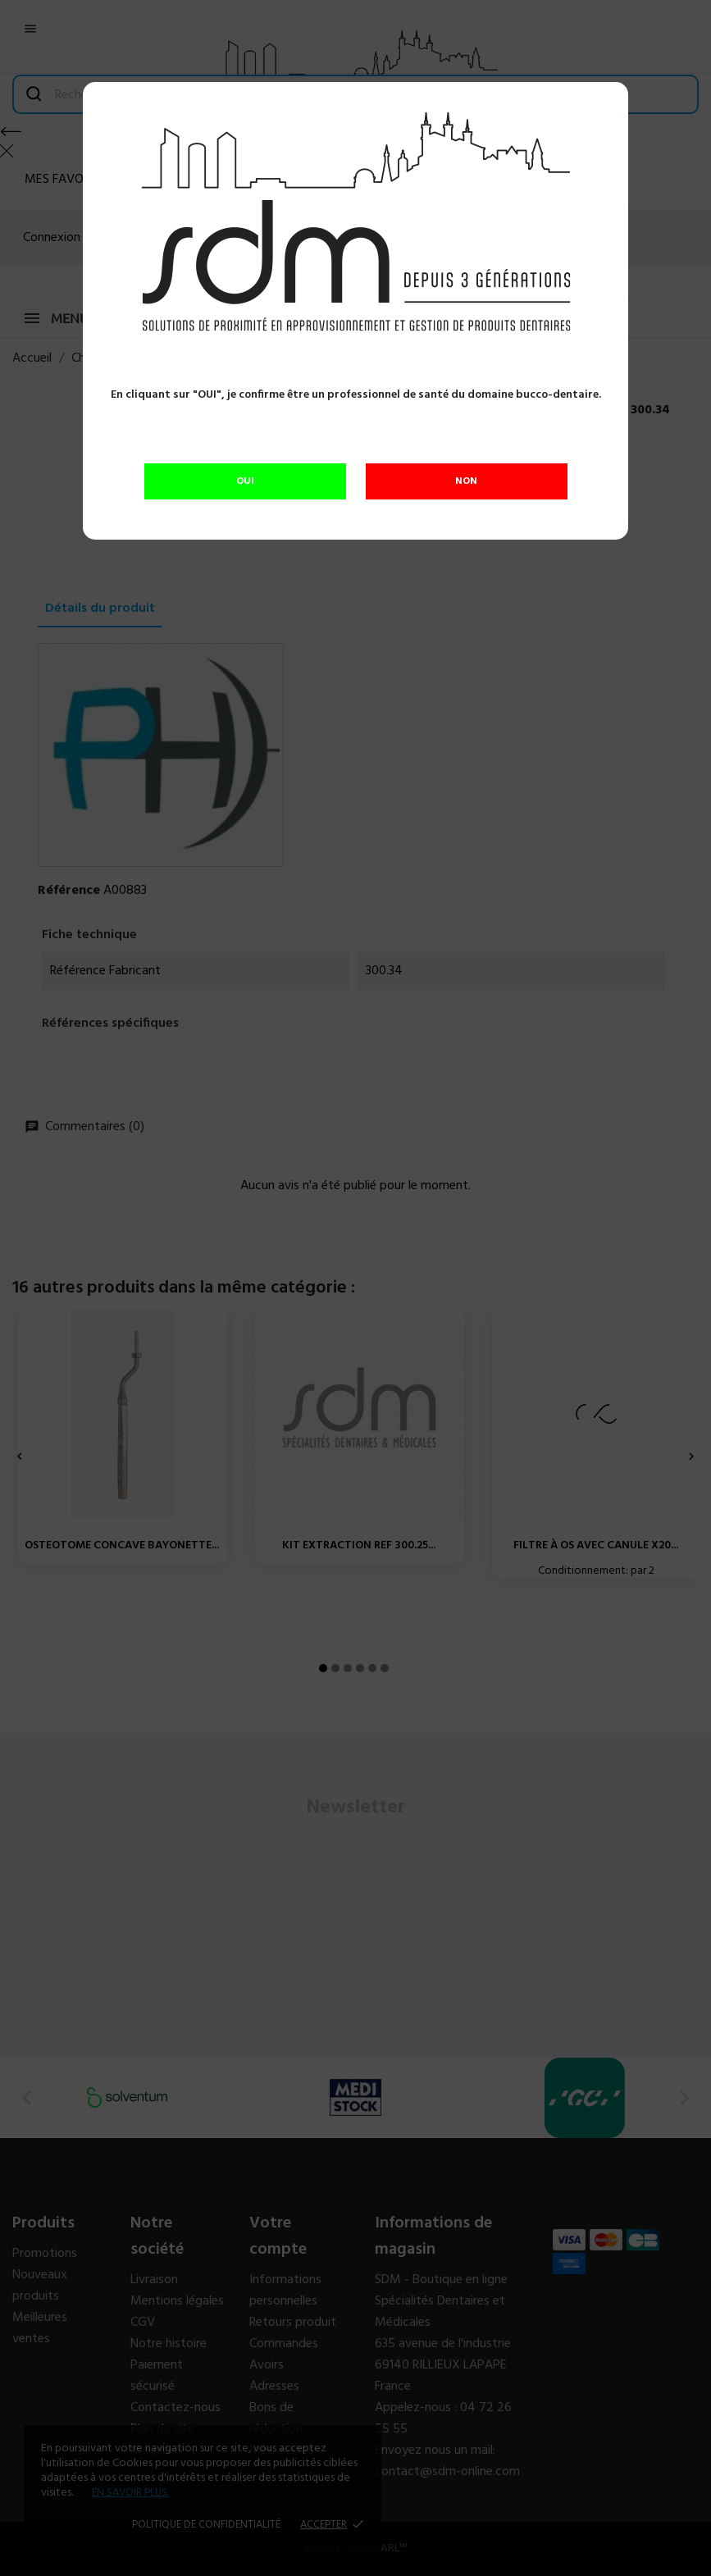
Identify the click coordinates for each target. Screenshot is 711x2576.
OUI (245, 481)
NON (466, 481)
